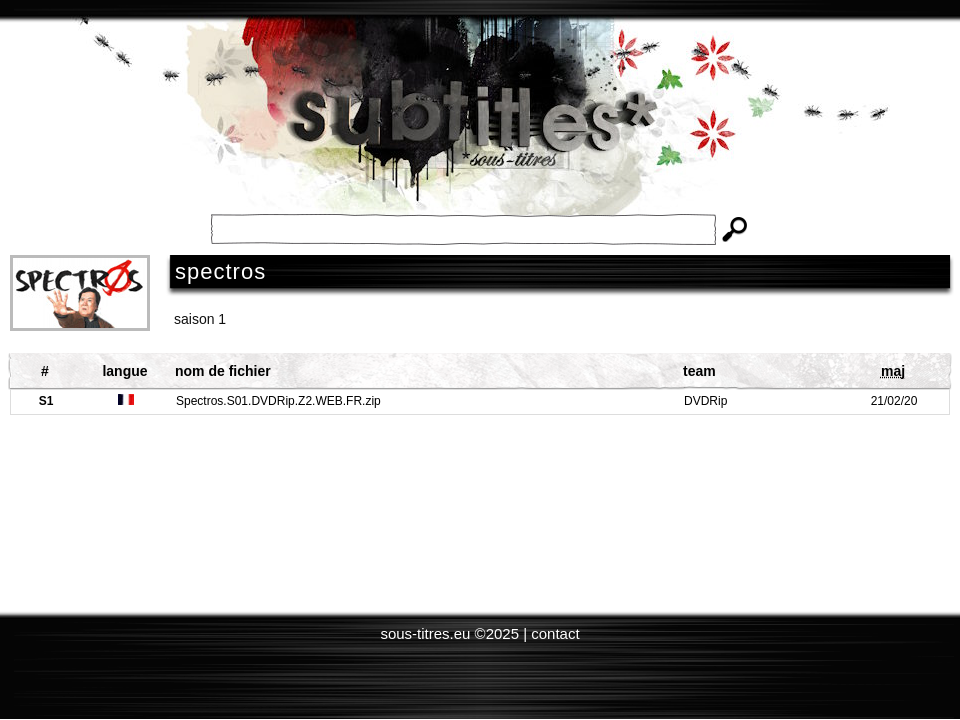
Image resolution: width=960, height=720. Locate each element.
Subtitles (480, 130)
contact (555, 633)
